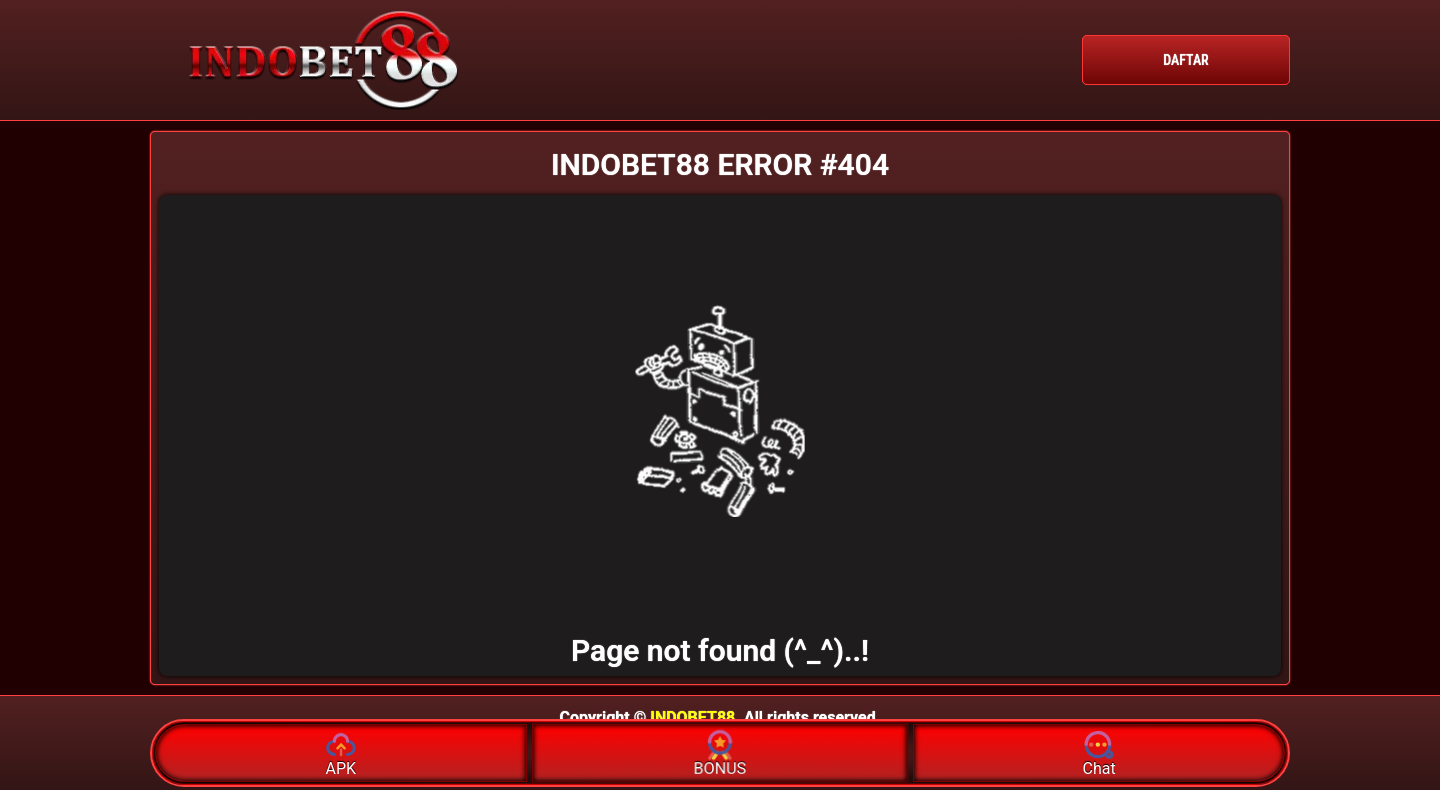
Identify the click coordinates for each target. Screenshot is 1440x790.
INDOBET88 (692, 717)
